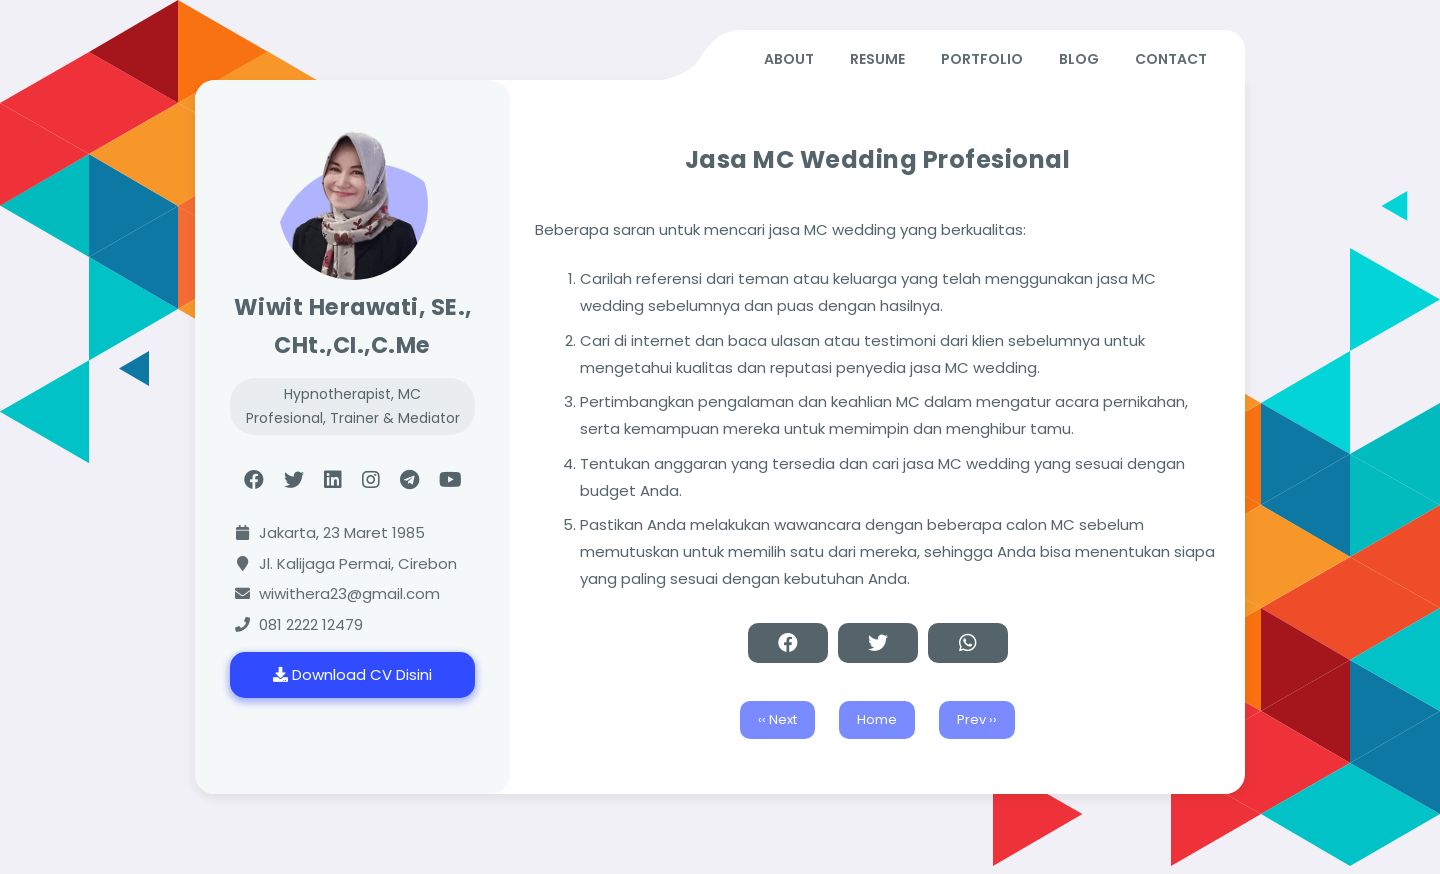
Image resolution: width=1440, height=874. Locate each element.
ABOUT (789, 59)
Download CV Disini (352, 674)
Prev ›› (977, 719)
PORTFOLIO (982, 59)
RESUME (877, 59)
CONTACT (1171, 59)
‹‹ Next (777, 719)
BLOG (1079, 59)
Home (877, 719)
